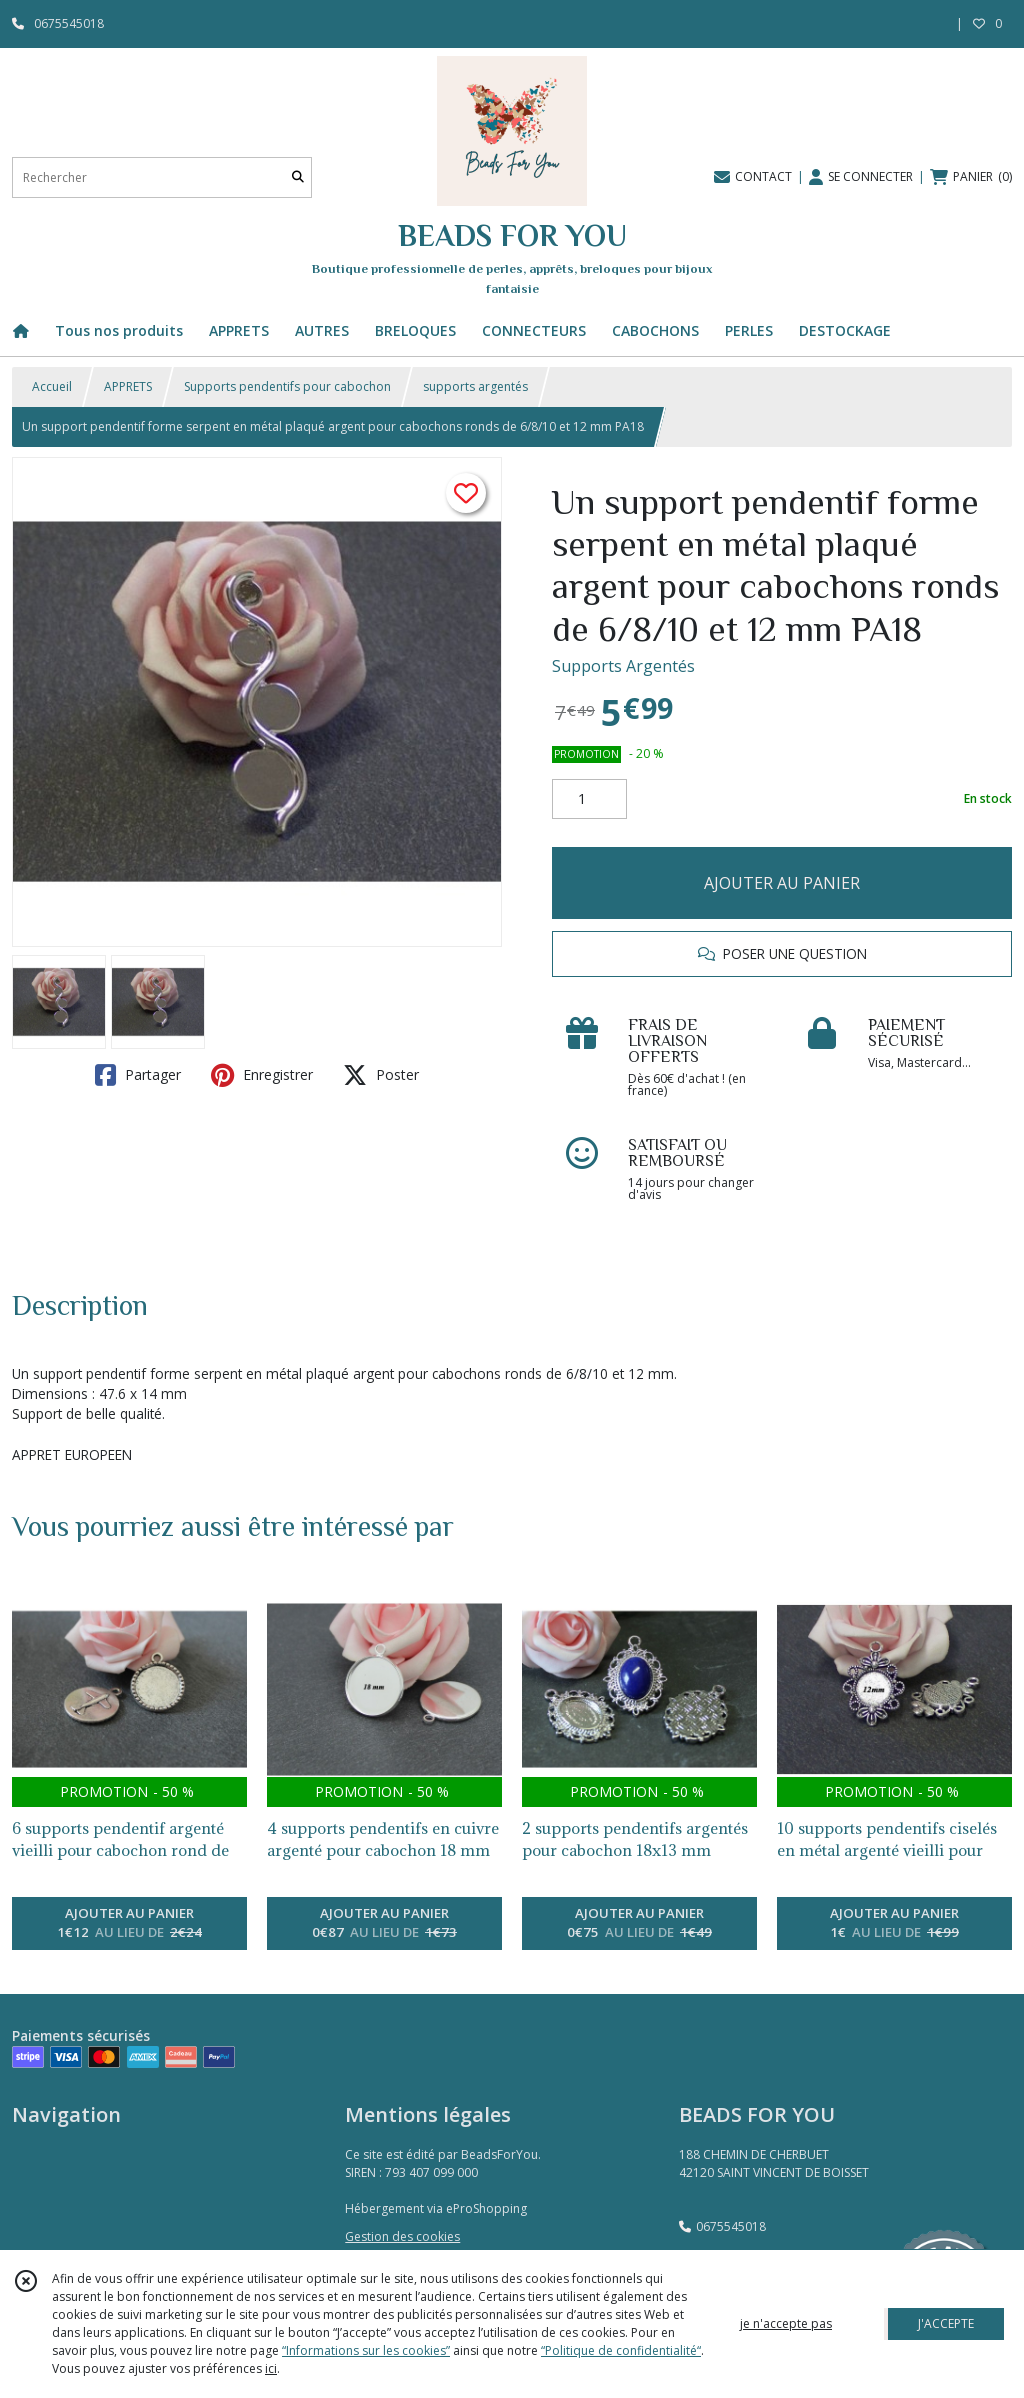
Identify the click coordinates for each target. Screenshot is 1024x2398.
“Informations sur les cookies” (366, 2350)
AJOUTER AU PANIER (782, 883)
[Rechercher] (298, 177)
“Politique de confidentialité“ (621, 2350)
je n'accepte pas (786, 2323)
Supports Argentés (623, 666)
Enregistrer (262, 1075)
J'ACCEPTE (946, 2323)
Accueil (52, 386)
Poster (381, 1075)
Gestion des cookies (402, 2236)
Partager (138, 1075)
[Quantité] (589, 799)
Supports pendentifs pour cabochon (287, 386)
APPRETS (128, 386)
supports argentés (475, 386)
